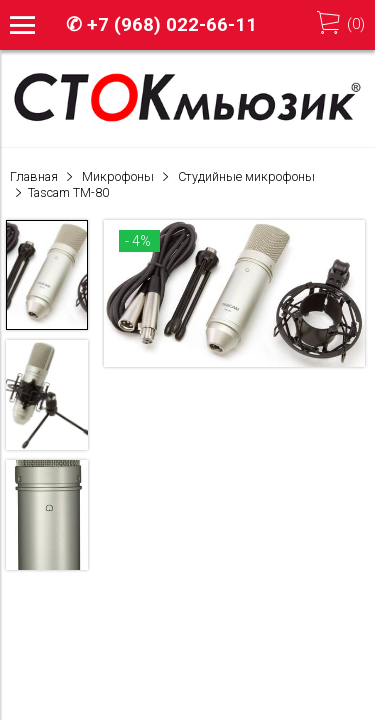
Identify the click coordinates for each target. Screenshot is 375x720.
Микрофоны (118, 176)
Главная (34, 176)
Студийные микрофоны (246, 176)
